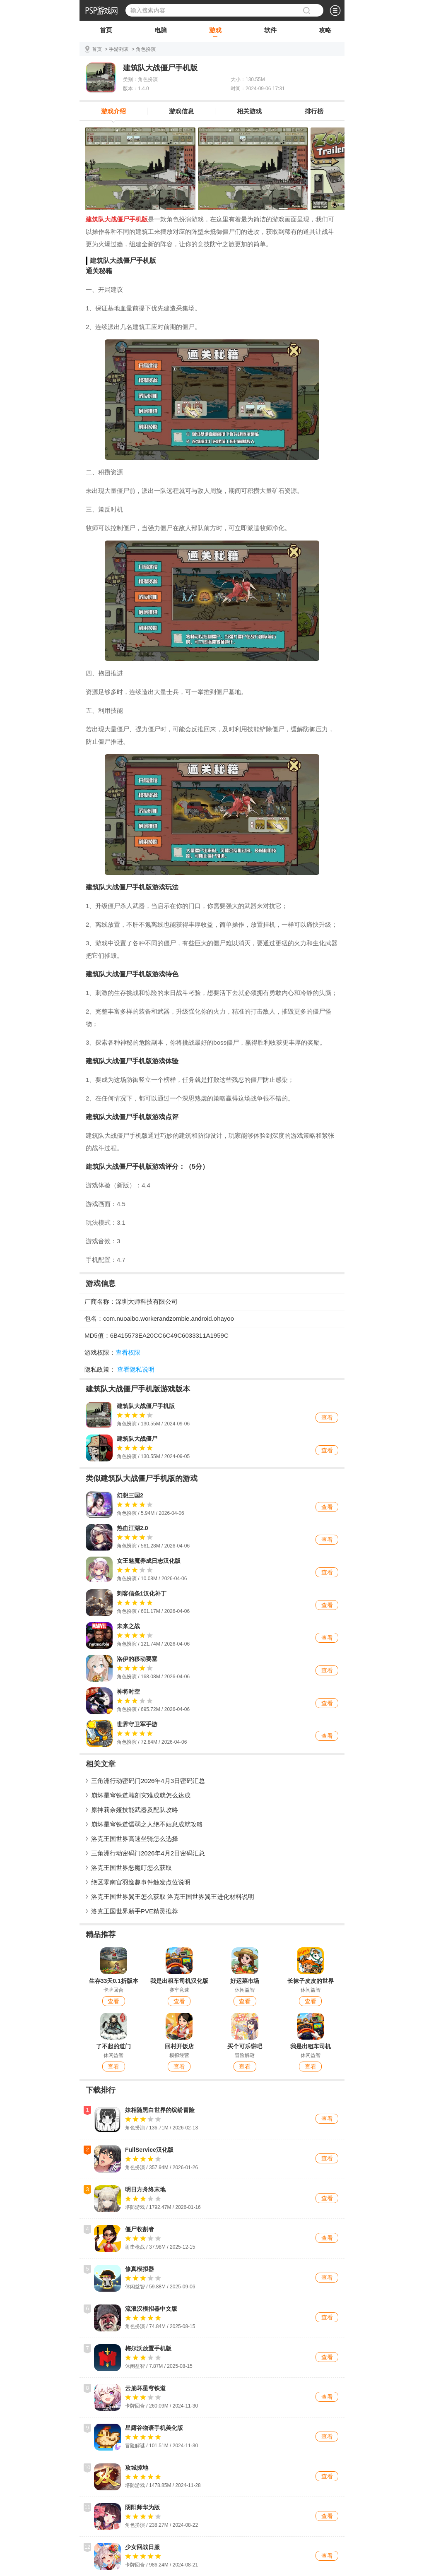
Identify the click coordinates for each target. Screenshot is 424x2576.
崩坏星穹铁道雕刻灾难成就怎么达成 (140, 1795)
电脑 (160, 31)
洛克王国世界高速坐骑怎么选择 (134, 1838)
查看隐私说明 (135, 1369)
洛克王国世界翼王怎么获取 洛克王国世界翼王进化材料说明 (172, 1896)
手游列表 (119, 49)
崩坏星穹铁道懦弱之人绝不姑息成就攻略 (147, 1824)
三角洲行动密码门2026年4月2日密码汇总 (148, 1853)
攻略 (325, 31)
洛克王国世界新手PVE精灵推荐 (134, 1911)
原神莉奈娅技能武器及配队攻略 (134, 1809)
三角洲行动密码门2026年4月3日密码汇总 (148, 1780)
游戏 (215, 31)
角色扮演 (146, 49)
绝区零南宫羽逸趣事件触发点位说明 (140, 1882)
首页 (106, 31)
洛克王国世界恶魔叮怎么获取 (131, 1867)
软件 (270, 31)
